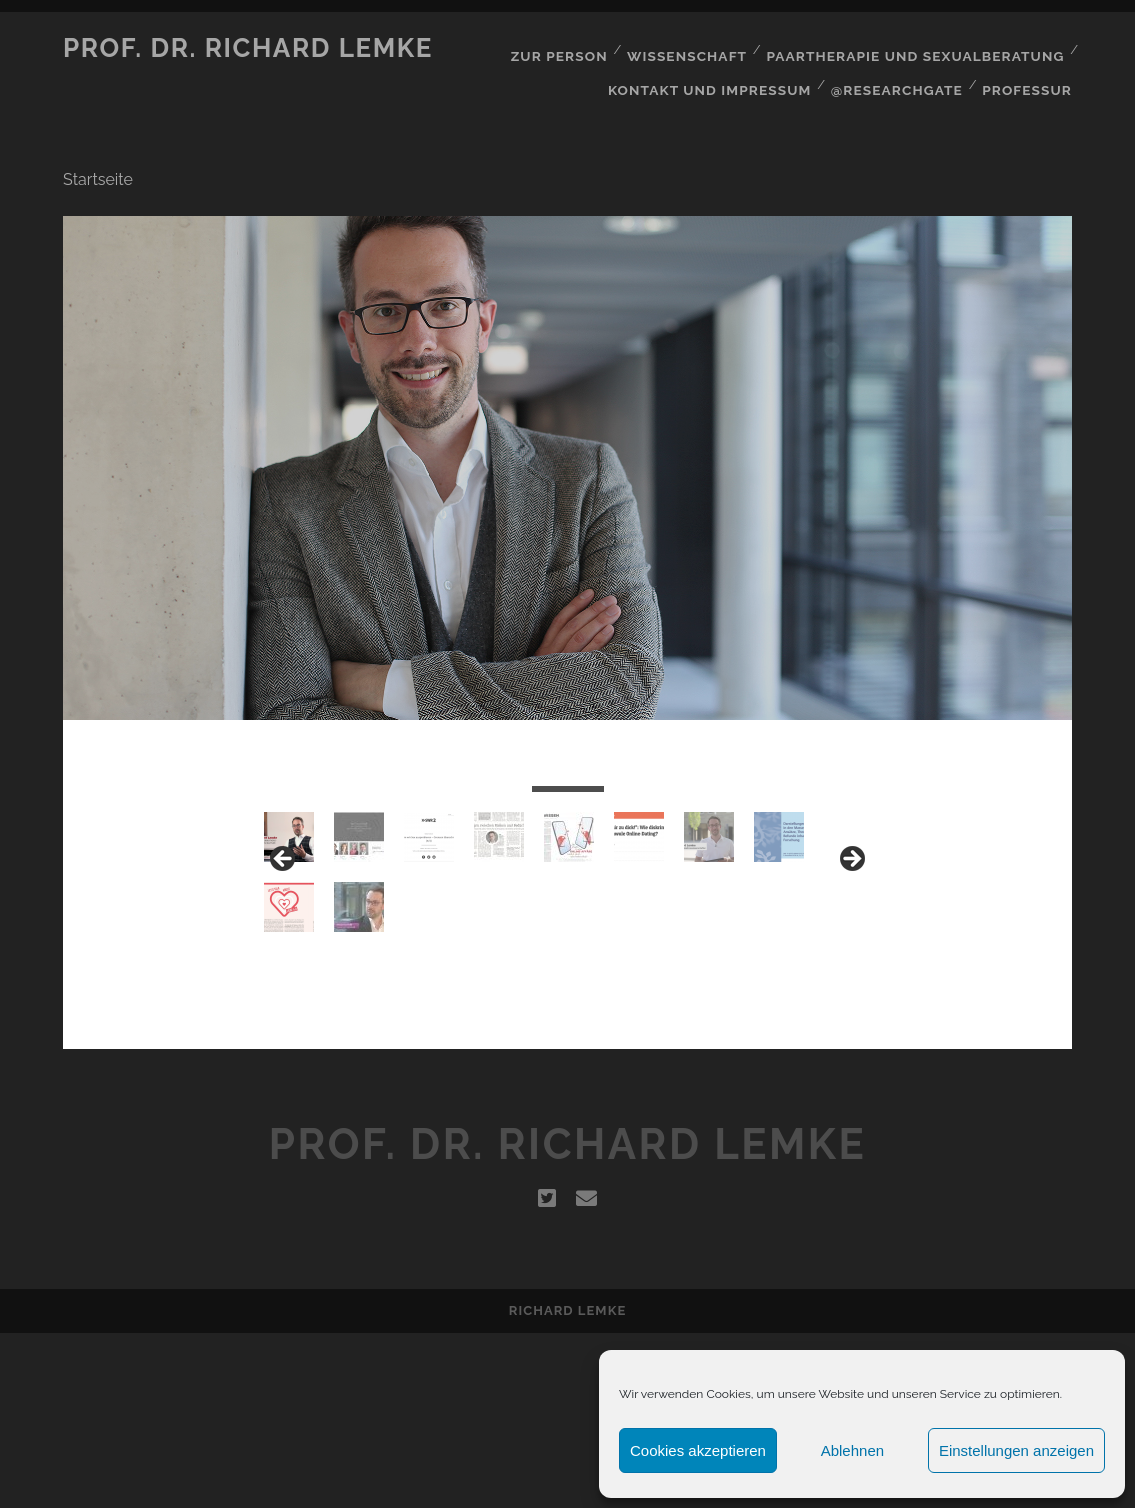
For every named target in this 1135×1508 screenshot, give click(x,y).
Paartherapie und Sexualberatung (921, 48)
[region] (567, 942)
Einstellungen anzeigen (1016, 1450)
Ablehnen (852, 1450)
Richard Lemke (567, 1485)
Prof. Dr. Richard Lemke (248, 48)
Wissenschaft (698, 48)
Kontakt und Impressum (717, 73)
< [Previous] (284, 936)
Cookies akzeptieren (698, 1450)
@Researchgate (900, 73)
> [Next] (851, 936)
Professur (1030, 73)
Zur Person (571, 48)
